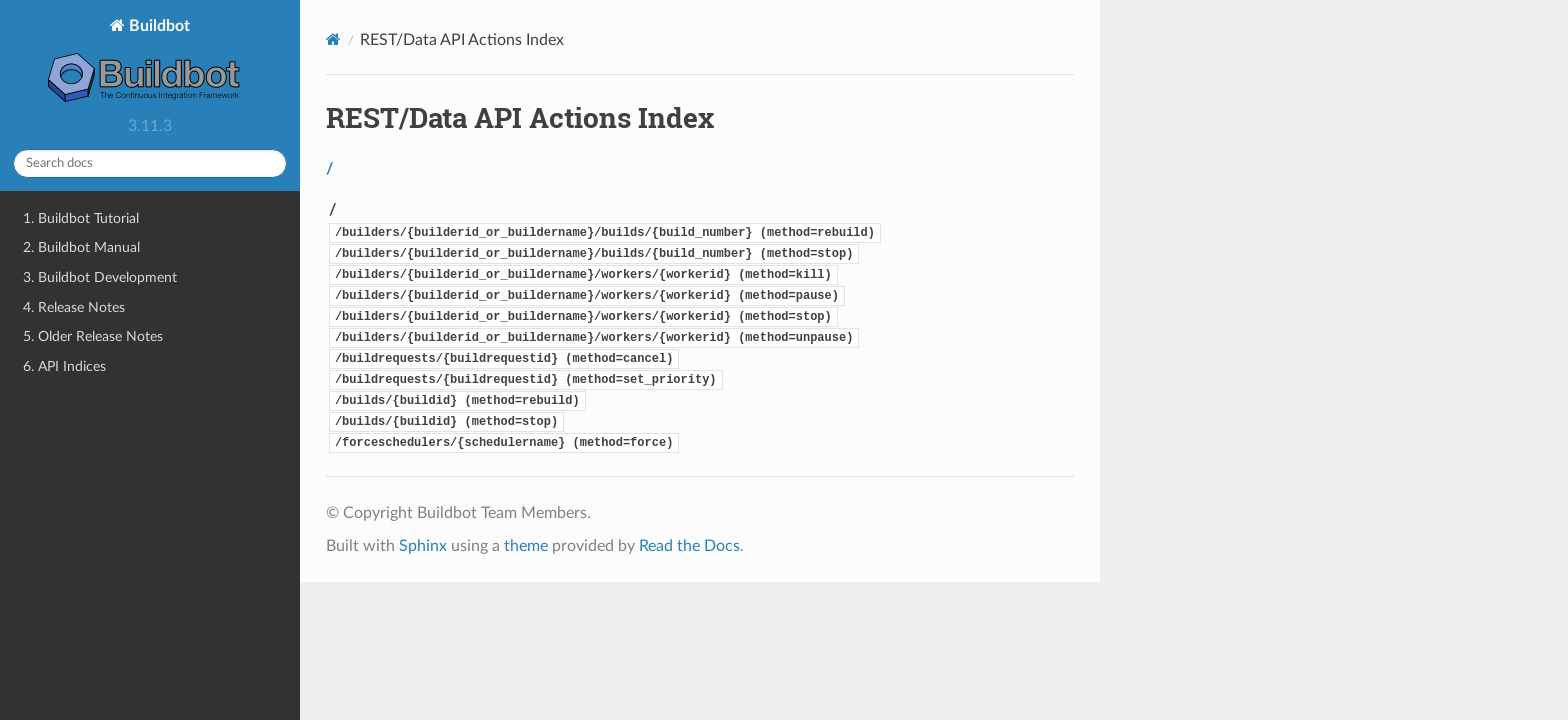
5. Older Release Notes (93, 336)
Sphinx (423, 546)
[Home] (333, 39)
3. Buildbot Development (100, 277)
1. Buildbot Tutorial (81, 218)
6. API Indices (64, 366)
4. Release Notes (74, 307)
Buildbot (150, 62)
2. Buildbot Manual (81, 247)
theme (526, 546)
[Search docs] (150, 163)
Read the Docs (689, 546)
